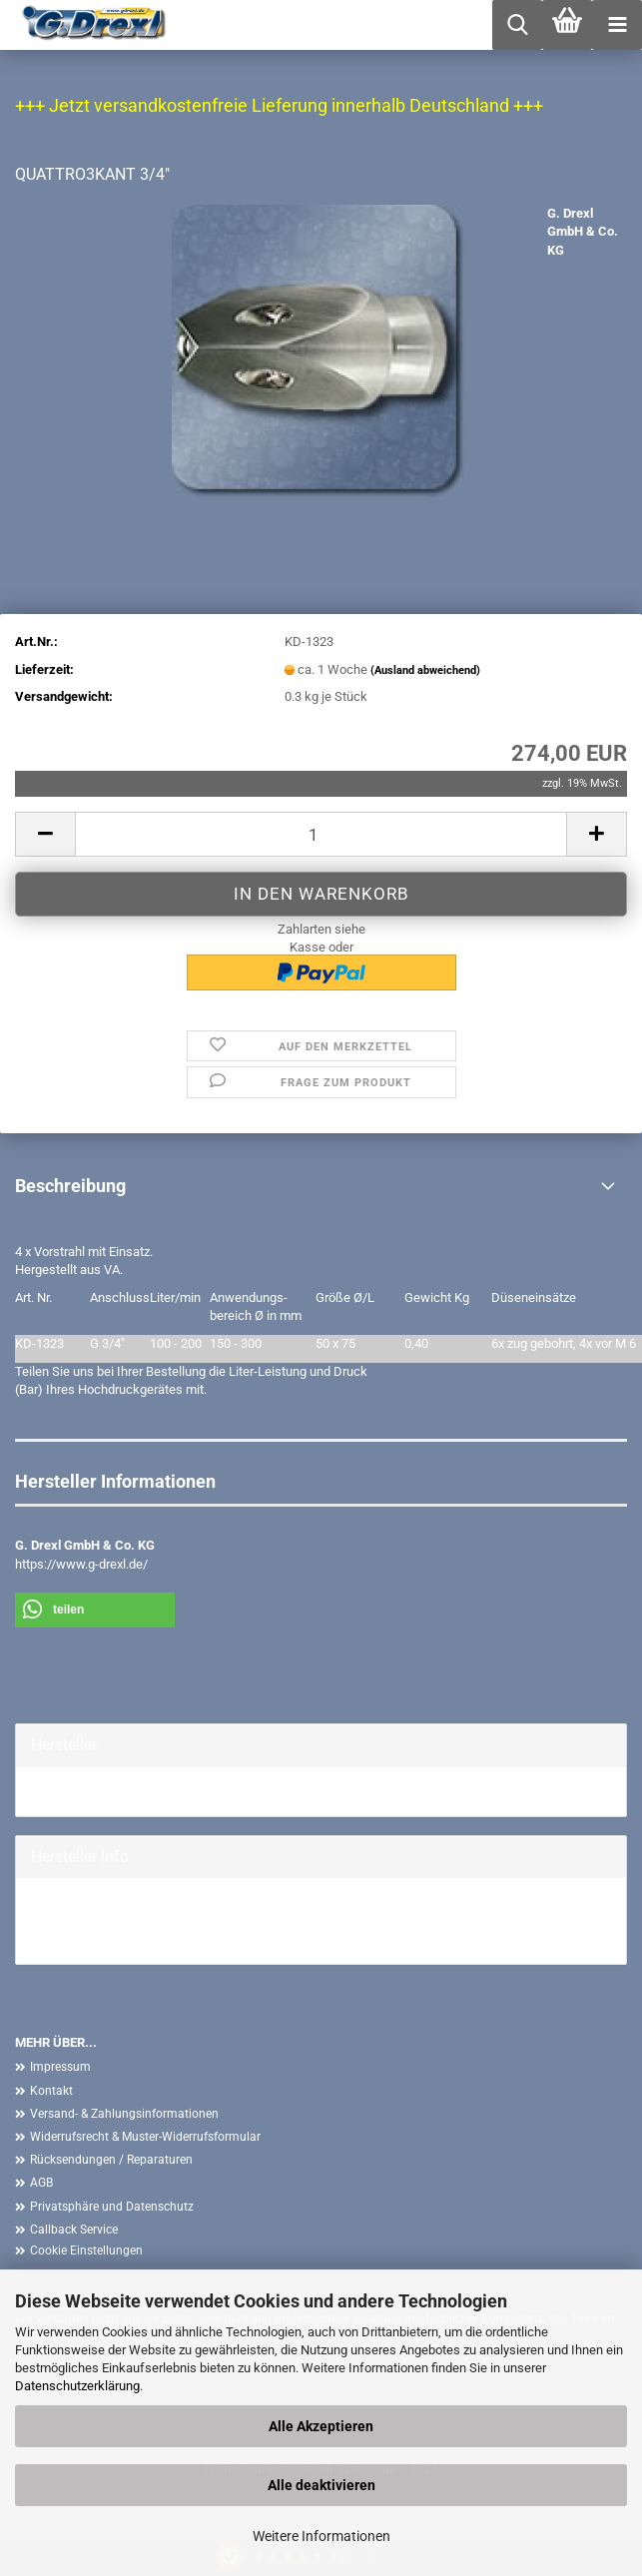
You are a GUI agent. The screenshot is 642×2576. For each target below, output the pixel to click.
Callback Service (74, 2230)
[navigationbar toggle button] (617, 25)
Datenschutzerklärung (77, 2385)
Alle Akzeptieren (321, 2426)
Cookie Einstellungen (86, 2250)
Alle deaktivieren (321, 2485)
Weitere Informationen (321, 2536)
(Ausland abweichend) (425, 670)
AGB (41, 2183)
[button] (45, 834)
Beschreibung (70, 1185)
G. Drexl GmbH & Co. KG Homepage (131, 1920)
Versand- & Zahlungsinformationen (124, 2114)
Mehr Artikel (65, 1939)
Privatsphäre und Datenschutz (112, 2207)
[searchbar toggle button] (517, 25)
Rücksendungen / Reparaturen (111, 2160)
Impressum (60, 2067)
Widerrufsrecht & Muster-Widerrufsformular (145, 2137)
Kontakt (51, 2091)
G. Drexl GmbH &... (82, 1790)
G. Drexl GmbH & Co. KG (582, 232)
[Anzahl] (321, 834)
